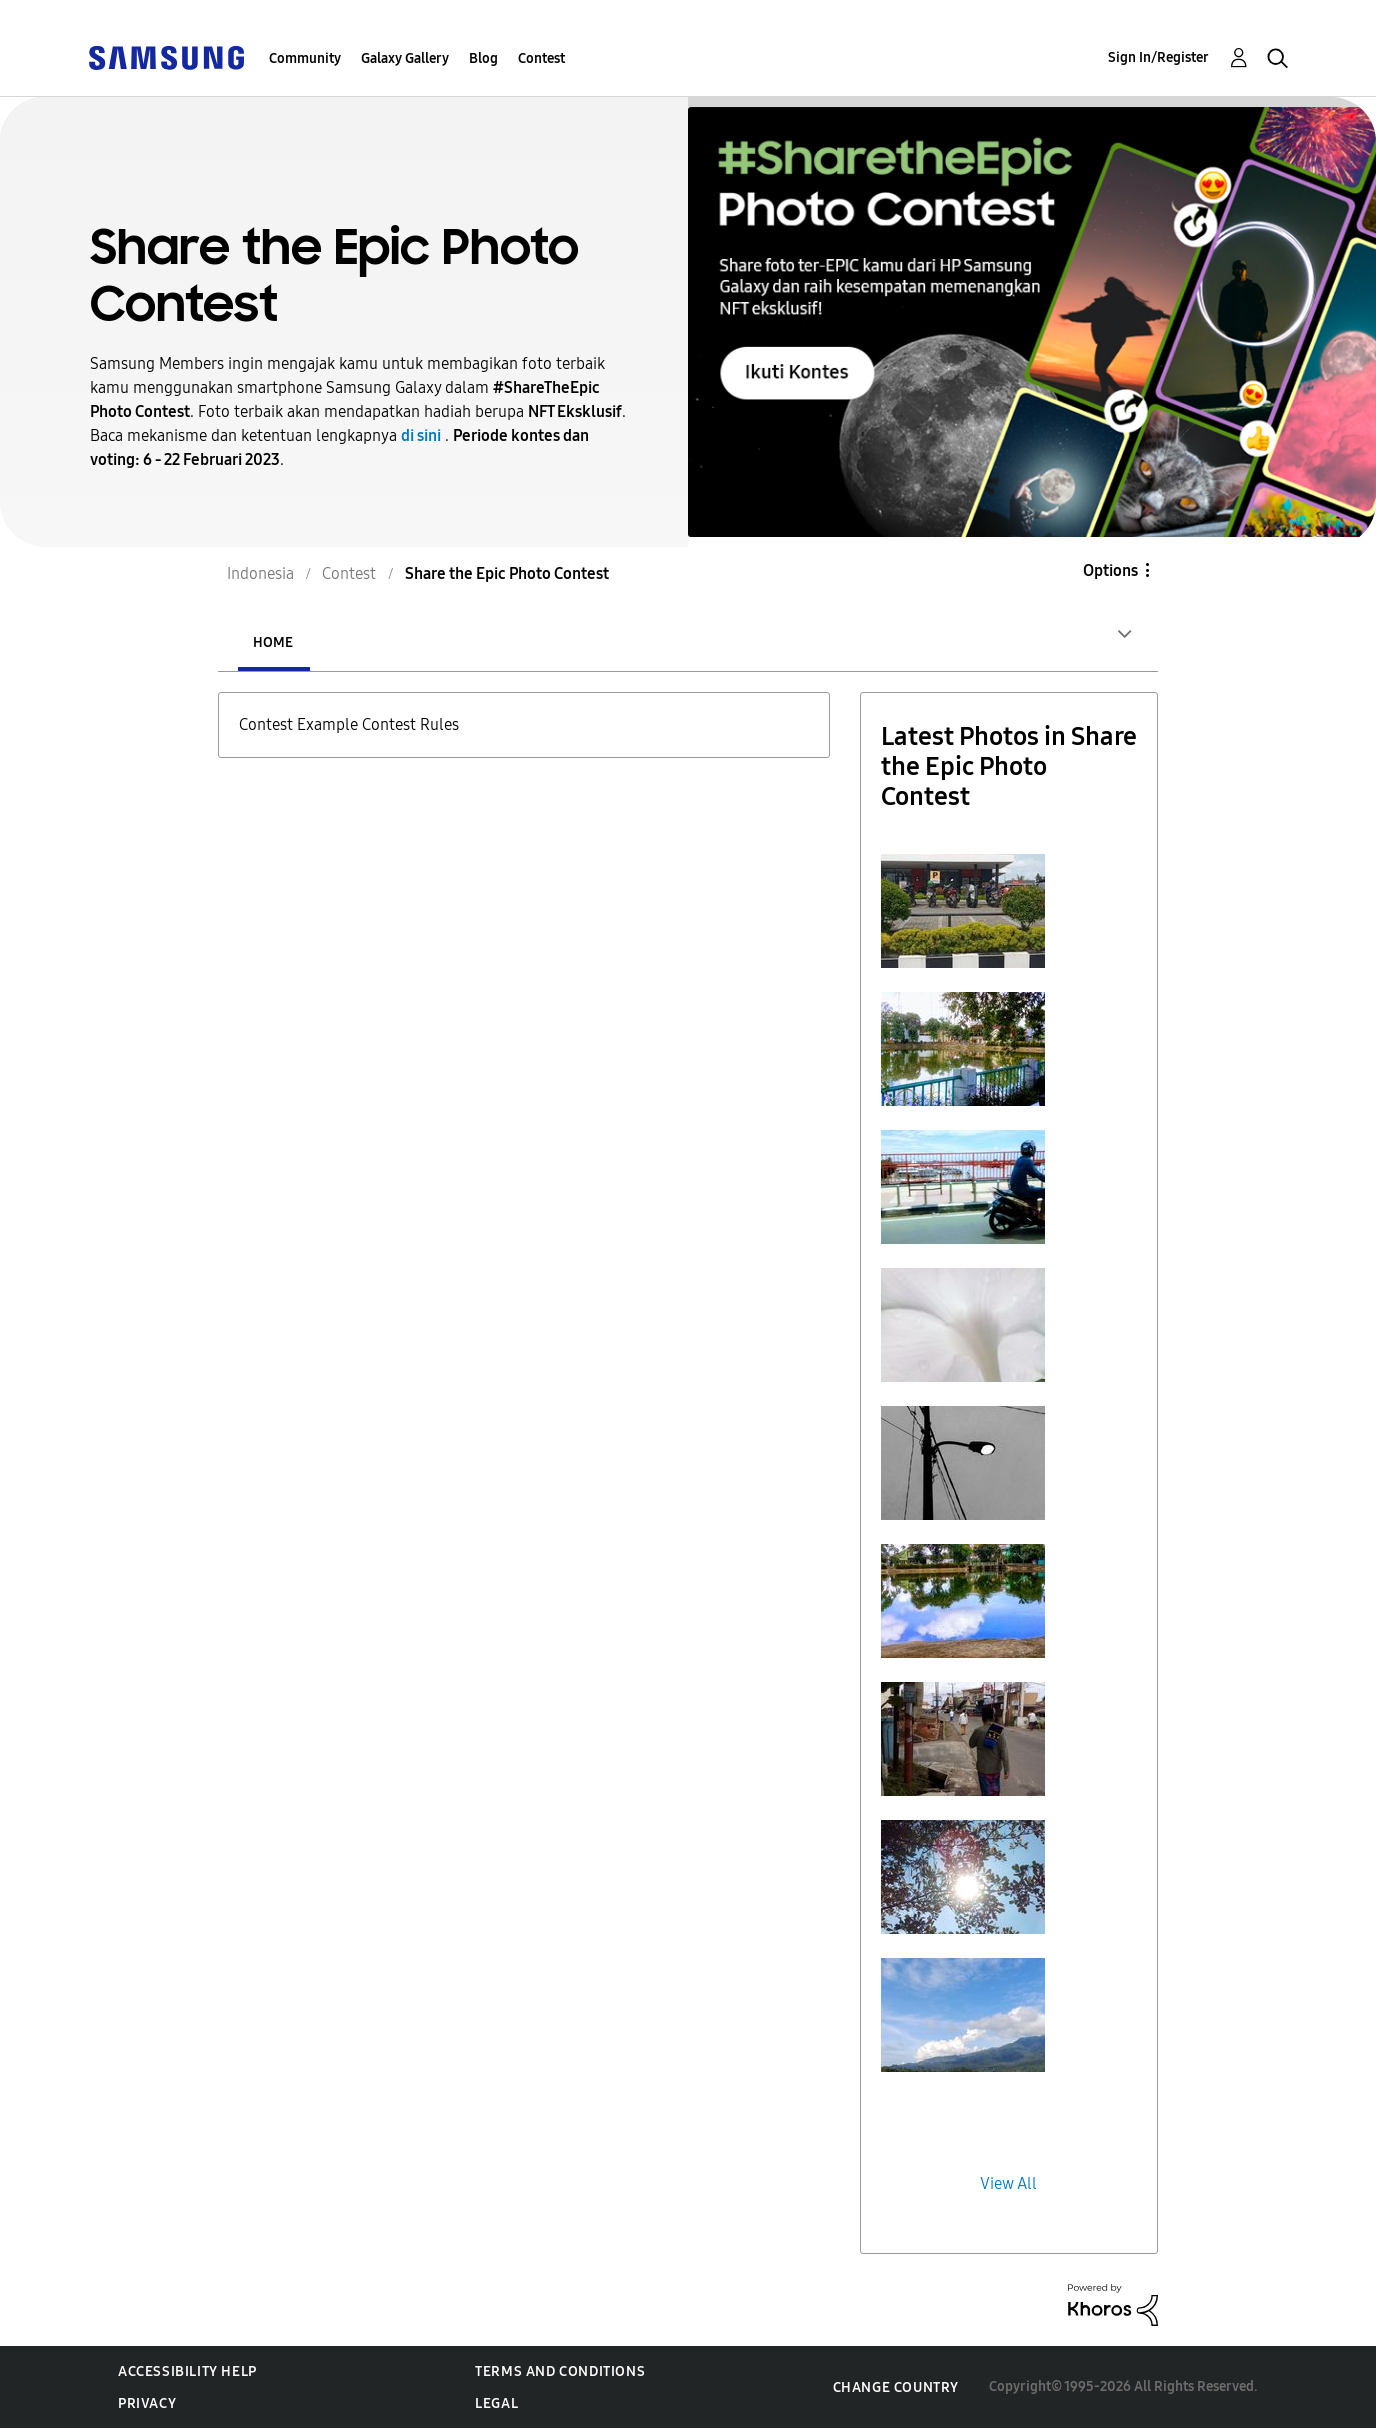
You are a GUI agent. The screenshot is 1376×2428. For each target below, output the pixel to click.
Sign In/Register (1158, 57)
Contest (541, 58)
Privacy (147, 2403)
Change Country (896, 2387)
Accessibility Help (187, 2371)
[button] (963, 911)
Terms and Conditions (560, 2371)
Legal (496, 2403)
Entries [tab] (392, 642)
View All (1008, 2183)
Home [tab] (273, 642)
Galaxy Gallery (405, 58)
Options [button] (1110, 570)
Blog (483, 58)
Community (305, 58)
